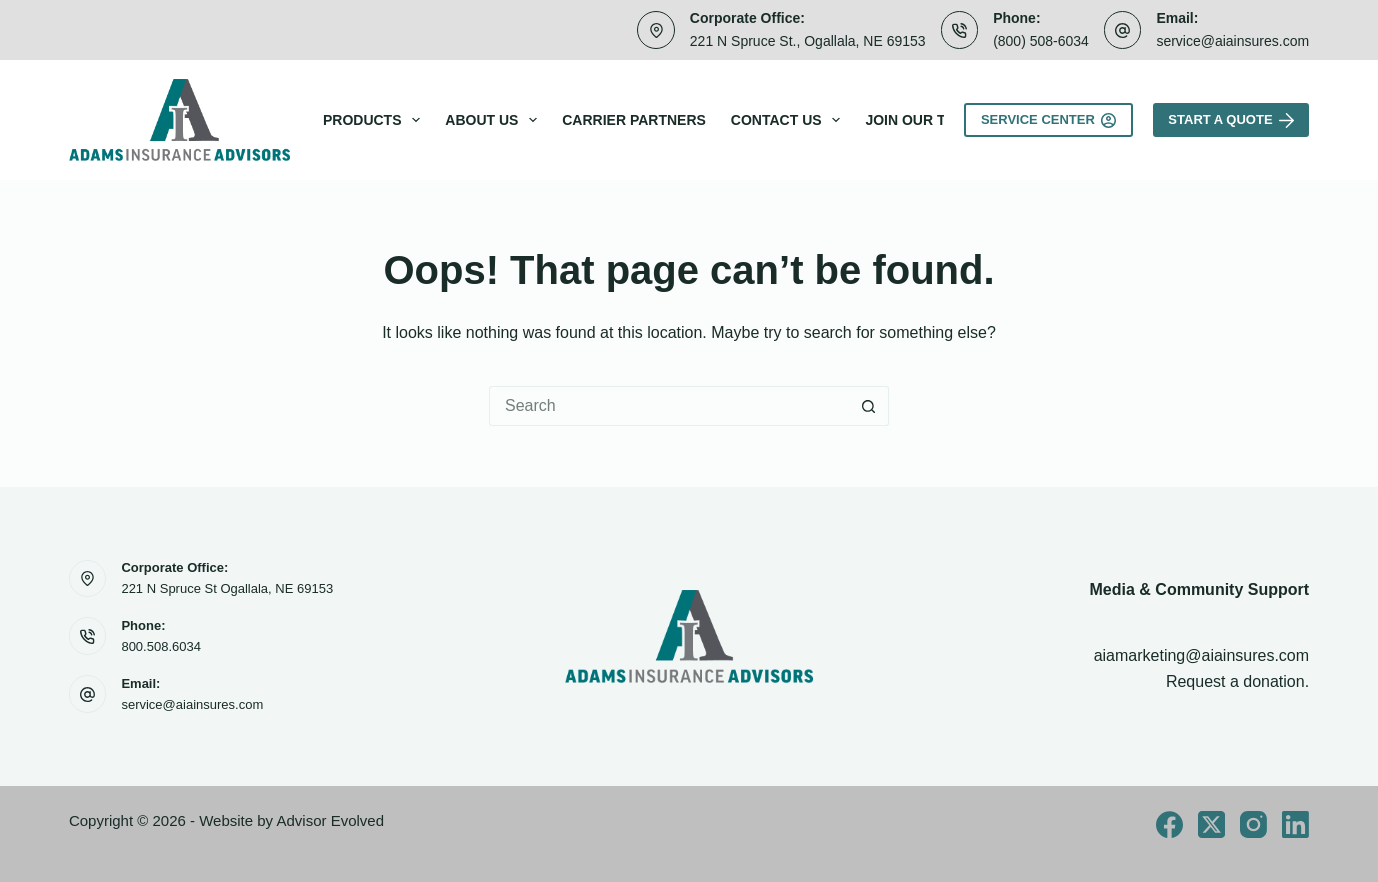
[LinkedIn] (1295, 824)
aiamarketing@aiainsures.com (1201, 655)
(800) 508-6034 (1041, 41)
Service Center (1048, 120)
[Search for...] (669, 406)
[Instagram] (1253, 824)
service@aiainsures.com (1232, 41)
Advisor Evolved (330, 820)
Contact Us (790, 120)
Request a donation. (1237, 681)
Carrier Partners (634, 120)
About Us (495, 120)
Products (375, 120)
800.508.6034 (161, 646)
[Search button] (869, 406)
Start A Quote (1231, 120)
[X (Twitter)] (1211, 824)
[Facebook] (1169, 824)
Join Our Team (920, 120)
